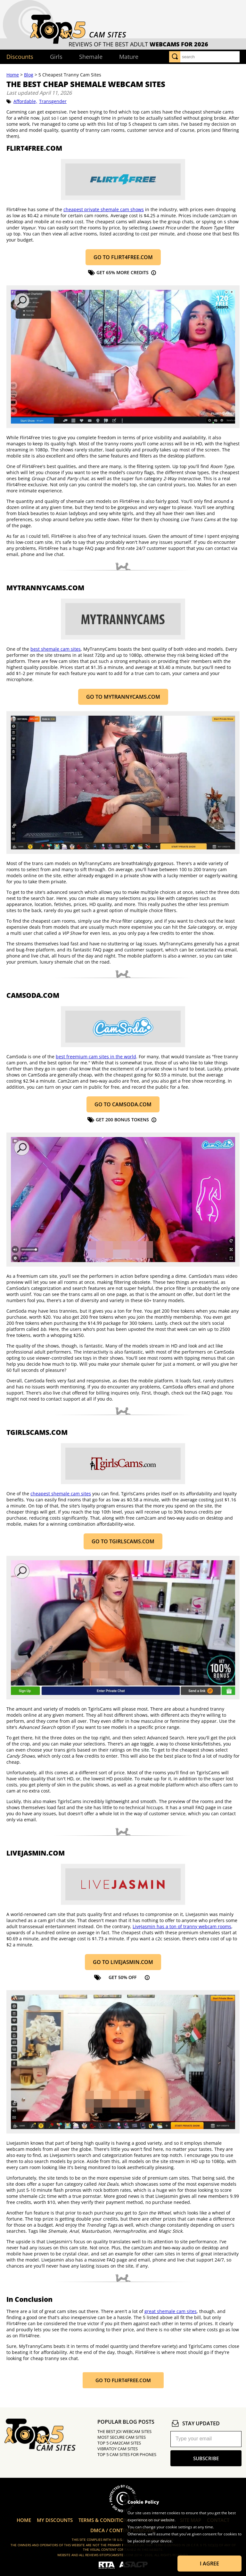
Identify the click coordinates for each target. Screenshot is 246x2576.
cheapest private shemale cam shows (103, 209)
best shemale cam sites (55, 649)
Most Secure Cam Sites (121, 2437)
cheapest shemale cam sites (60, 1494)
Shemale (90, 56)
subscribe (206, 2458)
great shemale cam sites (170, 2311)
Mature (128, 56)
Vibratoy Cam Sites (117, 2449)
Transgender (53, 101)
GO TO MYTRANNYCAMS (123, 696)
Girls (56, 56)
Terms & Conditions (104, 2520)
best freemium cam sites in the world (96, 1056)
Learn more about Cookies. (151, 2548)
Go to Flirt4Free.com (123, 257)
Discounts (19, 56)
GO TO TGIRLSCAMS (123, 1541)
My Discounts (55, 2520)
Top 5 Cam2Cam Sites (119, 2443)
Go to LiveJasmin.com (123, 1962)
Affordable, (25, 101)
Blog (28, 75)
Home (12, 75)
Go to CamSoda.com (123, 1104)
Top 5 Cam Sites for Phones (126, 2454)
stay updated (195, 2423)
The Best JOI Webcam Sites (124, 2431)
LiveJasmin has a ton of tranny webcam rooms (182, 1926)
